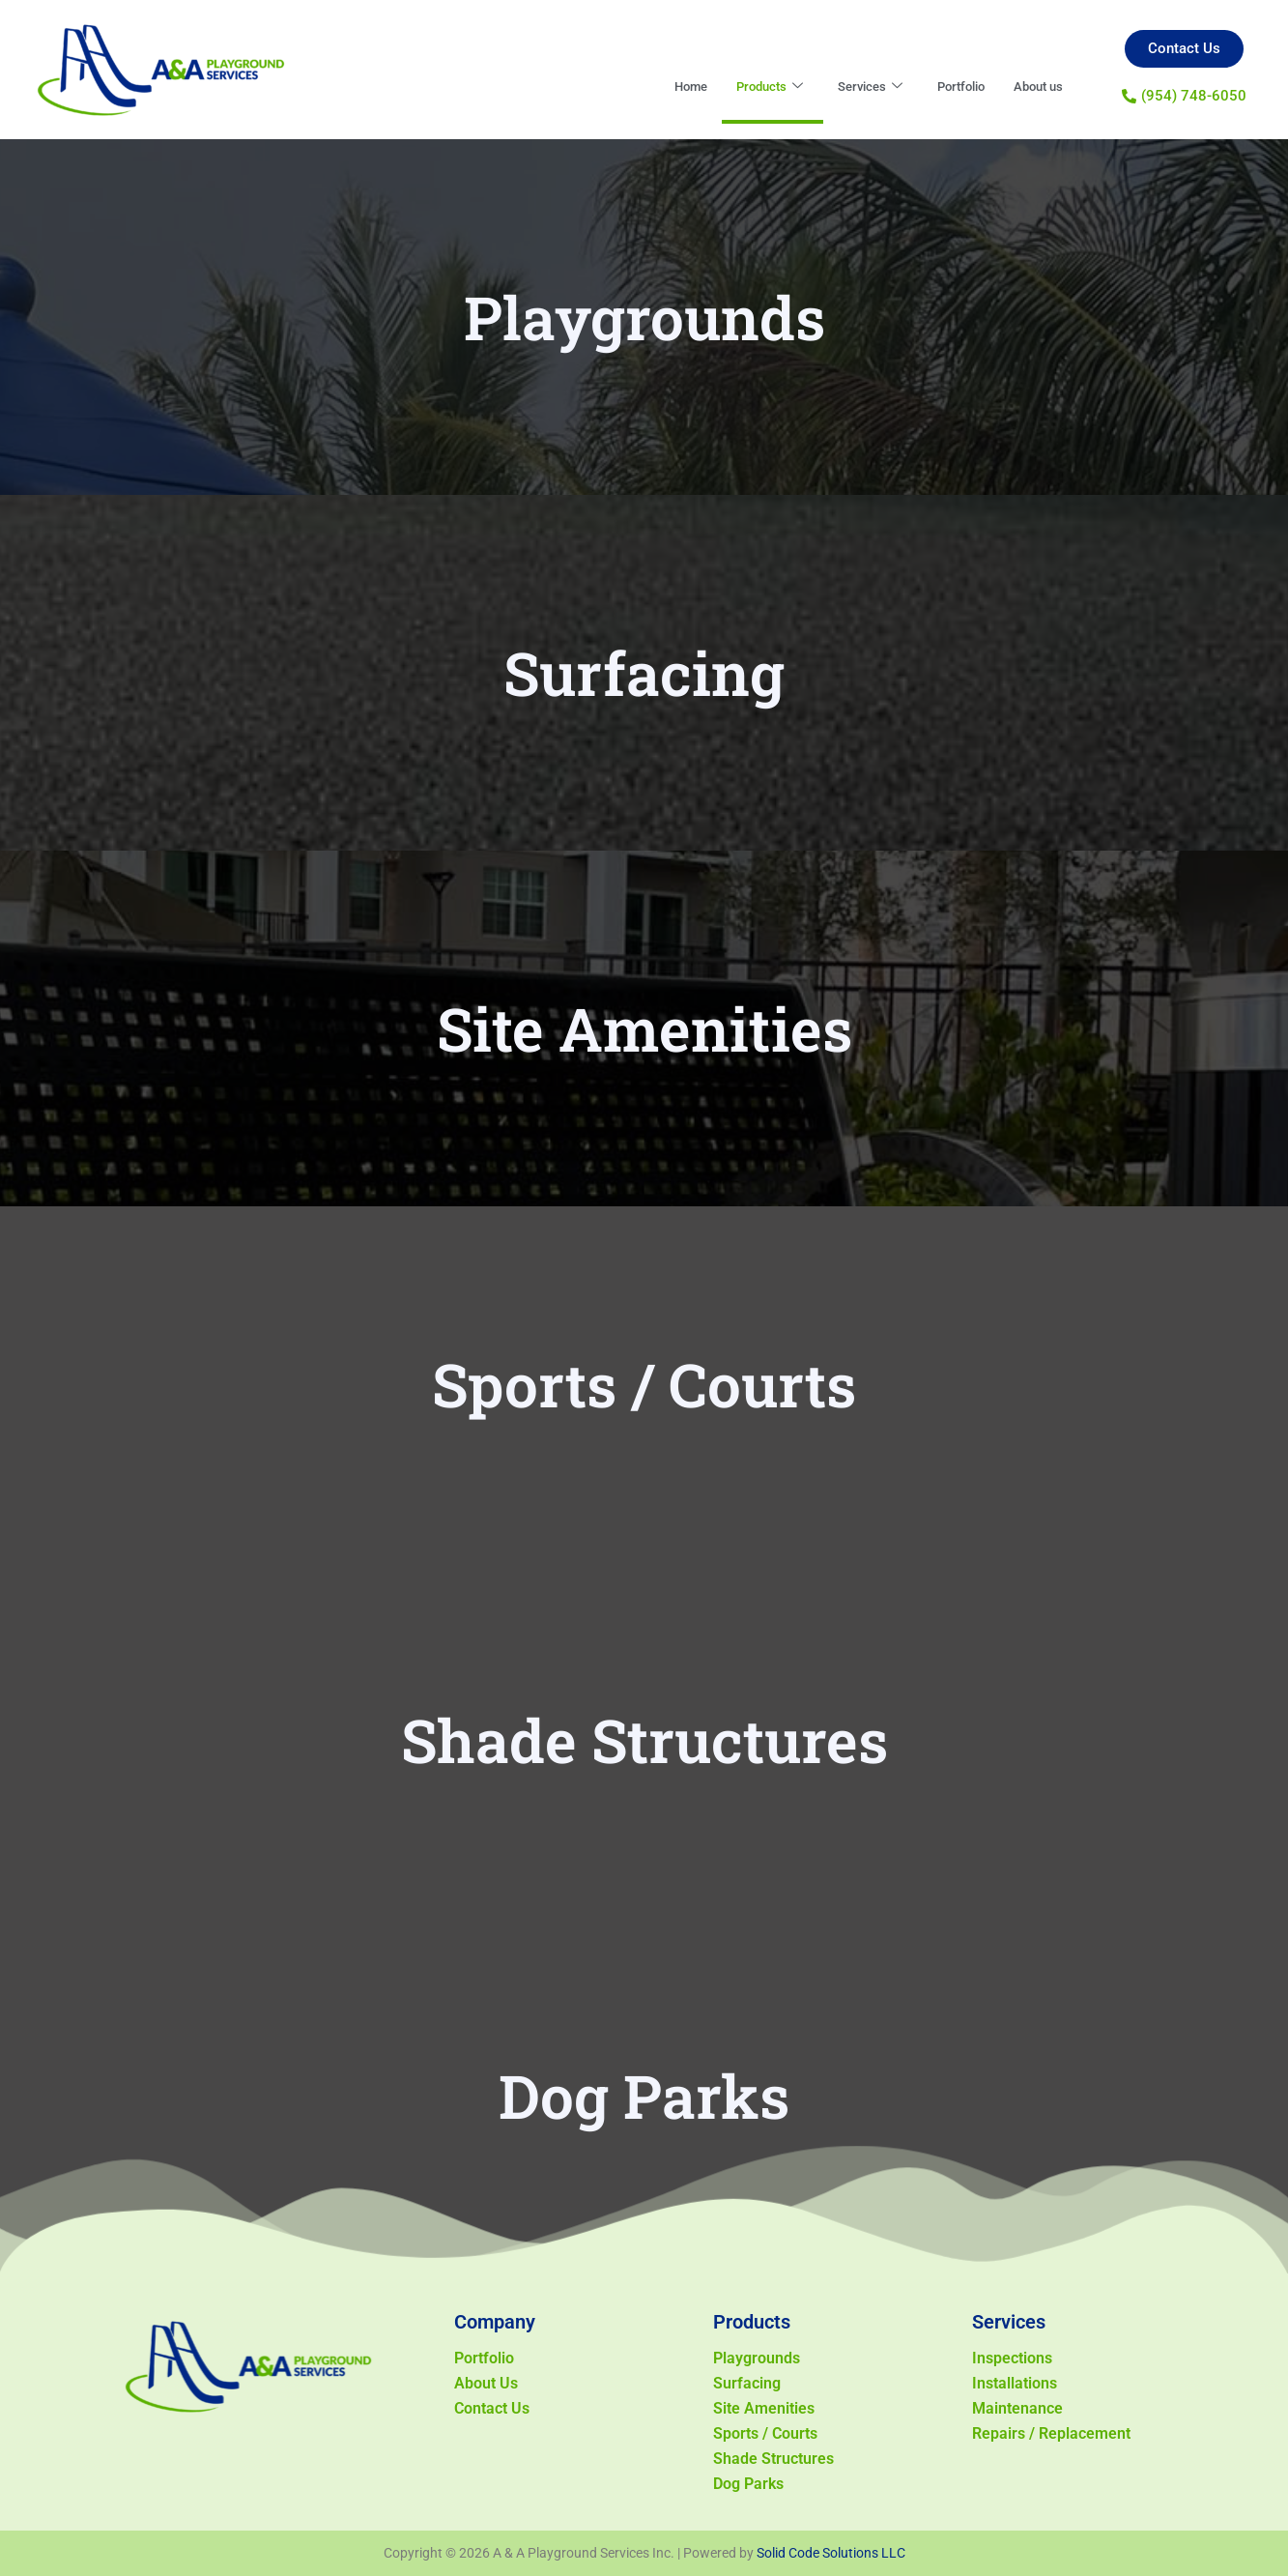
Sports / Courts (765, 2433)
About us (1034, 87)
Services (847, 87)
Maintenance (1017, 2408)
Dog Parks (748, 2484)
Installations (1014, 2383)
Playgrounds (756, 2358)
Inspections (1012, 2358)
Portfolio (947, 87)
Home (653, 87)
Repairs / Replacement (1051, 2433)
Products (739, 87)
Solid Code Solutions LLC (831, 2553)
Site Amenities (764, 2408)
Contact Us (492, 2408)
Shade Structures (773, 2458)
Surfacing (747, 2383)
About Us (486, 2383)
